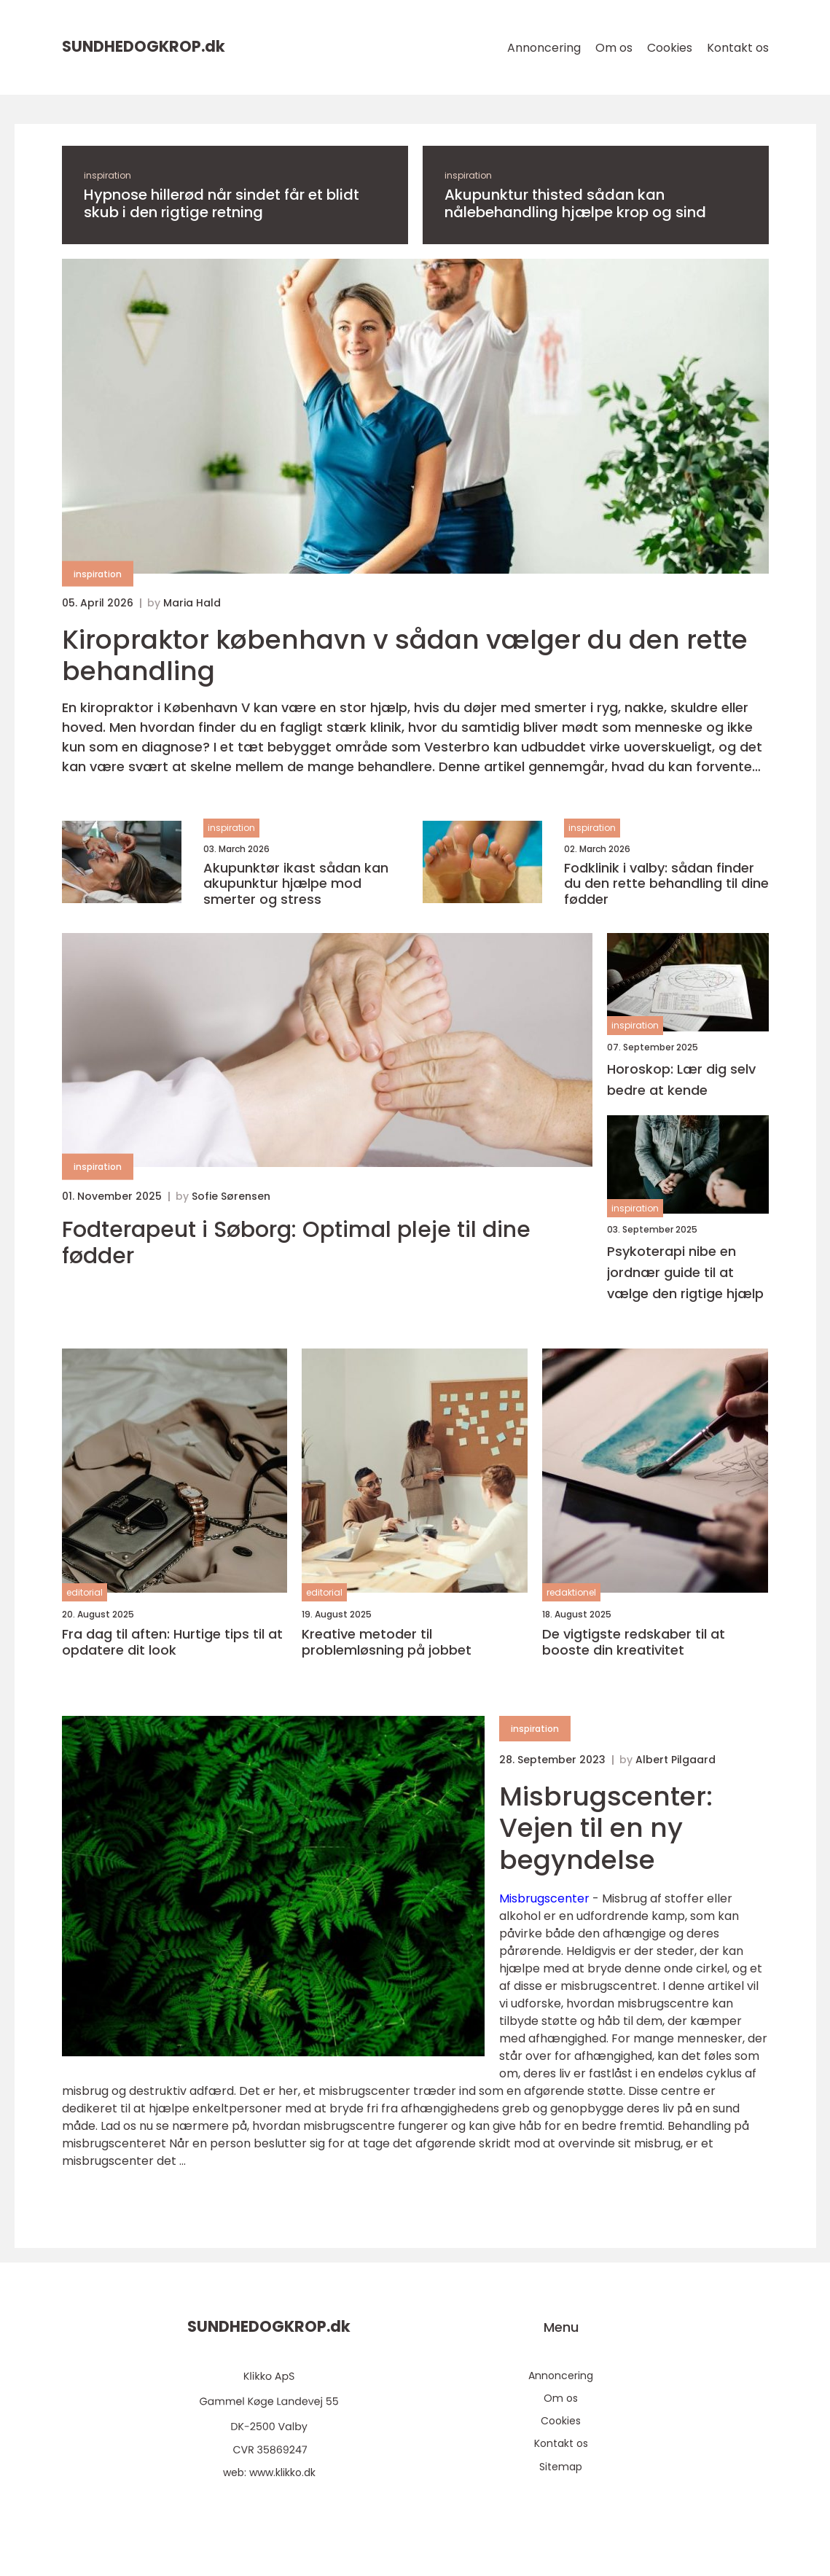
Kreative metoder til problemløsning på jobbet (386, 1642)
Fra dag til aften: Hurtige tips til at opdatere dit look (172, 1642)
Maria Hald (192, 603)
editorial (84, 1592)
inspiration (107, 175)
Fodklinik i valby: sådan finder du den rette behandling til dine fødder (666, 884)
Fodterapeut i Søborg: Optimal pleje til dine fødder (296, 1243)
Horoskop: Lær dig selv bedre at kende (681, 1079)
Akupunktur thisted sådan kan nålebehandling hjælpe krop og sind (575, 203)
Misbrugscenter (544, 1898)
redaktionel (571, 1592)
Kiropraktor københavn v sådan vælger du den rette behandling (405, 655)
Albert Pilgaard (675, 1760)
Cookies (669, 47)
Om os (614, 47)
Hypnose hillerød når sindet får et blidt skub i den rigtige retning (221, 203)
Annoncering (544, 47)
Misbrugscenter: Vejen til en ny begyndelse (606, 1828)
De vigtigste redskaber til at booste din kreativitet (633, 1642)
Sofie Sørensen (231, 1196)
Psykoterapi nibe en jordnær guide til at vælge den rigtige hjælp (685, 1272)
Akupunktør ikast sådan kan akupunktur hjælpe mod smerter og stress (295, 884)
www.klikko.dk (282, 2472)
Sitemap (560, 2466)
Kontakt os (738, 47)
